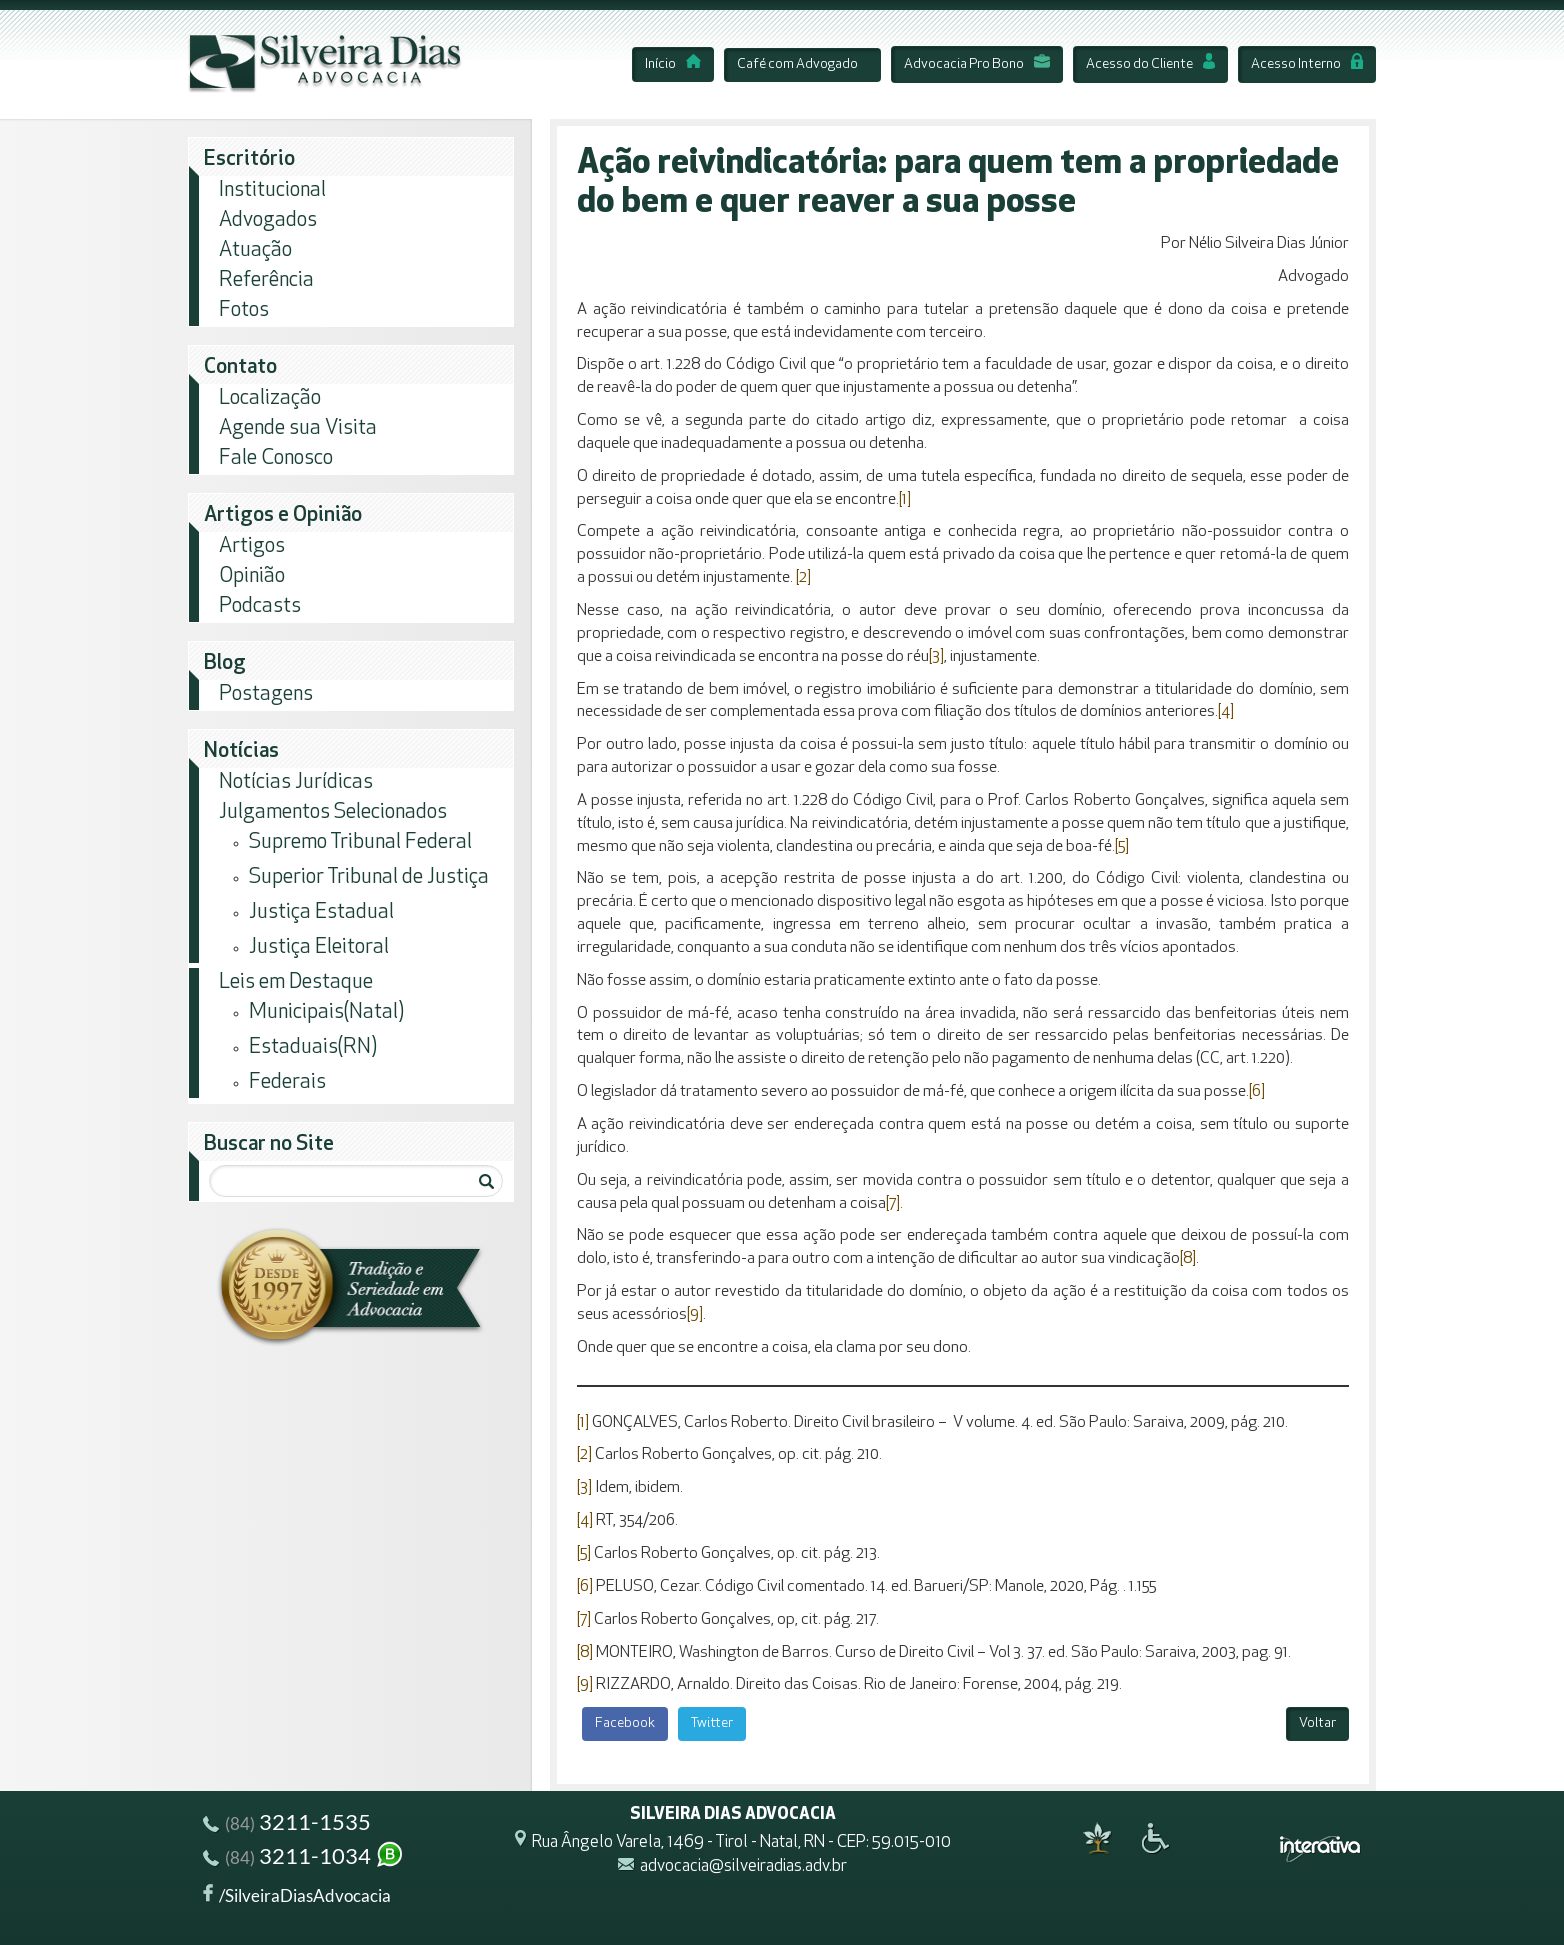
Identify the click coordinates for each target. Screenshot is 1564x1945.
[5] (1122, 847)
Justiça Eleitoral (319, 947)
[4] (1226, 712)
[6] (1257, 1092)
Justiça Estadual (321, 912)
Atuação (255, 250)
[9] (695, 1315)
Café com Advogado (797, 64)
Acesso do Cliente (1150, 64)
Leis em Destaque (296, 982)
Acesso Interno (1307, 64)
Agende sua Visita (298, 428)
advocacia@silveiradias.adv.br (743, 1867)
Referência (266, 280)
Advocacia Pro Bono (977, 64)
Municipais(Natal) (326, 1012)
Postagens (266, 694)
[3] (936, 657)
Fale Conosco (276, 458)
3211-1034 (304, 1858)
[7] (893, 1204)
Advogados (268, 220)
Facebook (625, 1723)
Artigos (252, 546)
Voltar (1317, 1723)
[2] (803, 578)
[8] (1188, 1259)
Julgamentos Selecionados (333, 812)
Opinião (252, 576)
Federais (287, 1082)
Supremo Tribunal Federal (360, 842)
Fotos (244, 310)
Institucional (272, 190)
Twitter (712, 1723)
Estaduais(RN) (313, 1047)
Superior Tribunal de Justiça (369, 877)
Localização (270, 398)
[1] (905, 500)
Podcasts (260, 606)
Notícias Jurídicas (296, 782)
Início (673, 64)
